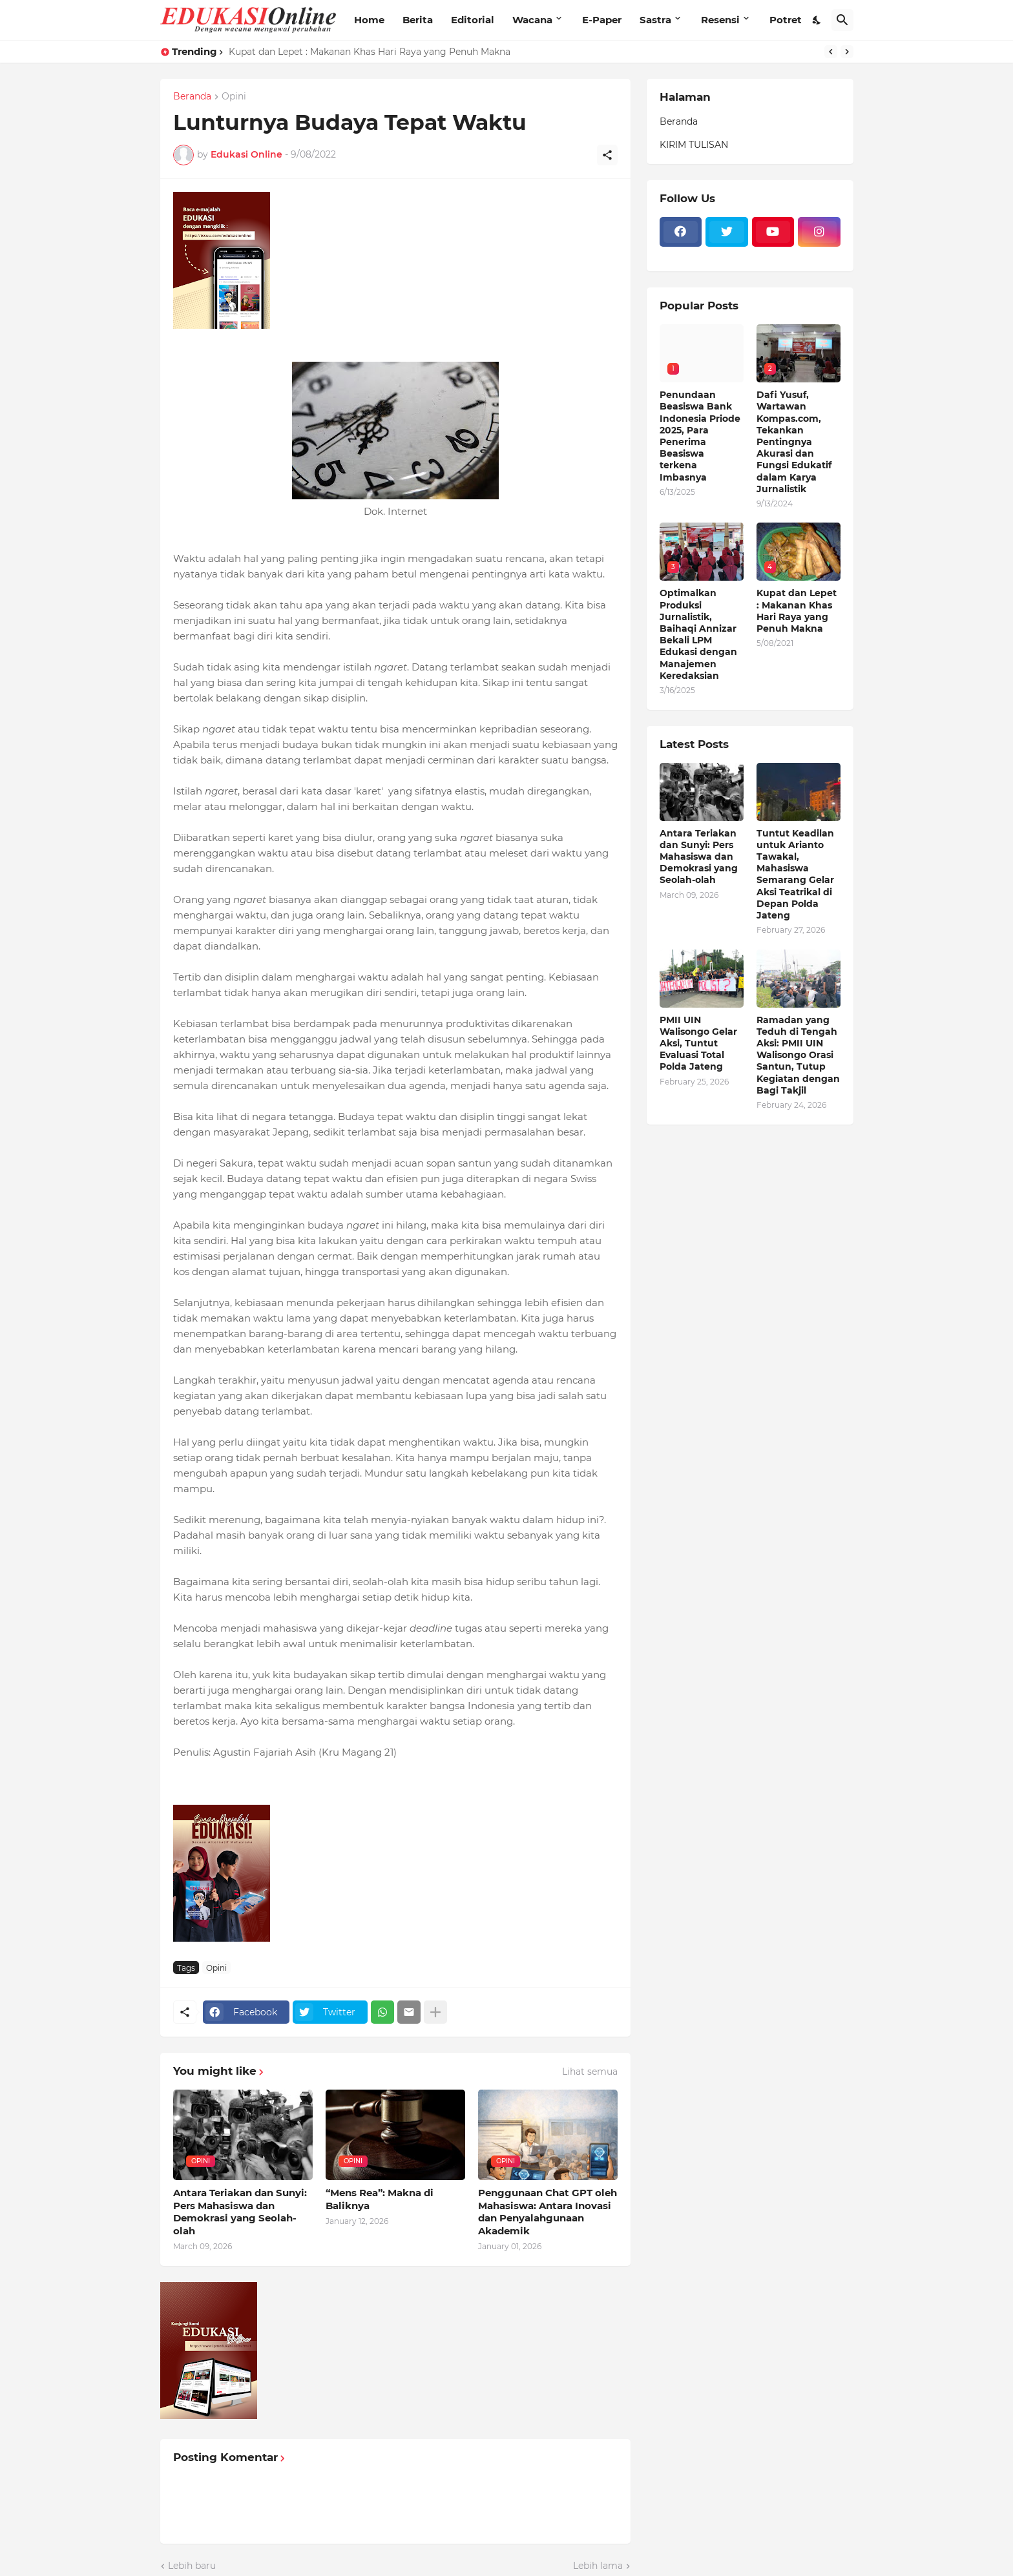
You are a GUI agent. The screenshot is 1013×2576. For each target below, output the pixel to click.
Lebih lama (598, 2565)
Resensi (720, 20)
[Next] (847, 51)
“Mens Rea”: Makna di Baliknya (379, 2199)
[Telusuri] (842, 20)
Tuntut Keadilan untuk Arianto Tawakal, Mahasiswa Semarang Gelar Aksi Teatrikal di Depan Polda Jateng (795, 874)
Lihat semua (590, 2071)
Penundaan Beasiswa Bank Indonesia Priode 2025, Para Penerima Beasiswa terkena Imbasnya (700, 436)
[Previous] (830, 51)
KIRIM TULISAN (694, 145)
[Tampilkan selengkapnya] (435, 2012)
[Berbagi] (607, 155)
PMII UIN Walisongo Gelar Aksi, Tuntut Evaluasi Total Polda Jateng (698, 1043)
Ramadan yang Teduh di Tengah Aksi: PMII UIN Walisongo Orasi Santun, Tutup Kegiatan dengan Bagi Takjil (798, 1055)
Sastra (655, 20)
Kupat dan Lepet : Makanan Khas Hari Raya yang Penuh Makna (369, 51)
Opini (234, 97)
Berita (417, 20)
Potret (785, 20)
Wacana (532, 20)
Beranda (192, 97)
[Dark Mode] (817, 20)
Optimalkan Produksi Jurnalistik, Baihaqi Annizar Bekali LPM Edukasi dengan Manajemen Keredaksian (698, 634)
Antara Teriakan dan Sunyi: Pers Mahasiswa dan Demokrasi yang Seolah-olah (240, 2211)
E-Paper (601, 20)
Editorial (472, 20)
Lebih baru (192, 2565)
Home (369, 20)
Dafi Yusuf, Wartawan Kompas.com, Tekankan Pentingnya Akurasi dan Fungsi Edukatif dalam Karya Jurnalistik (794, 442)
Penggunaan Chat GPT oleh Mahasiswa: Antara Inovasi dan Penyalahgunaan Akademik (547, 2211)
